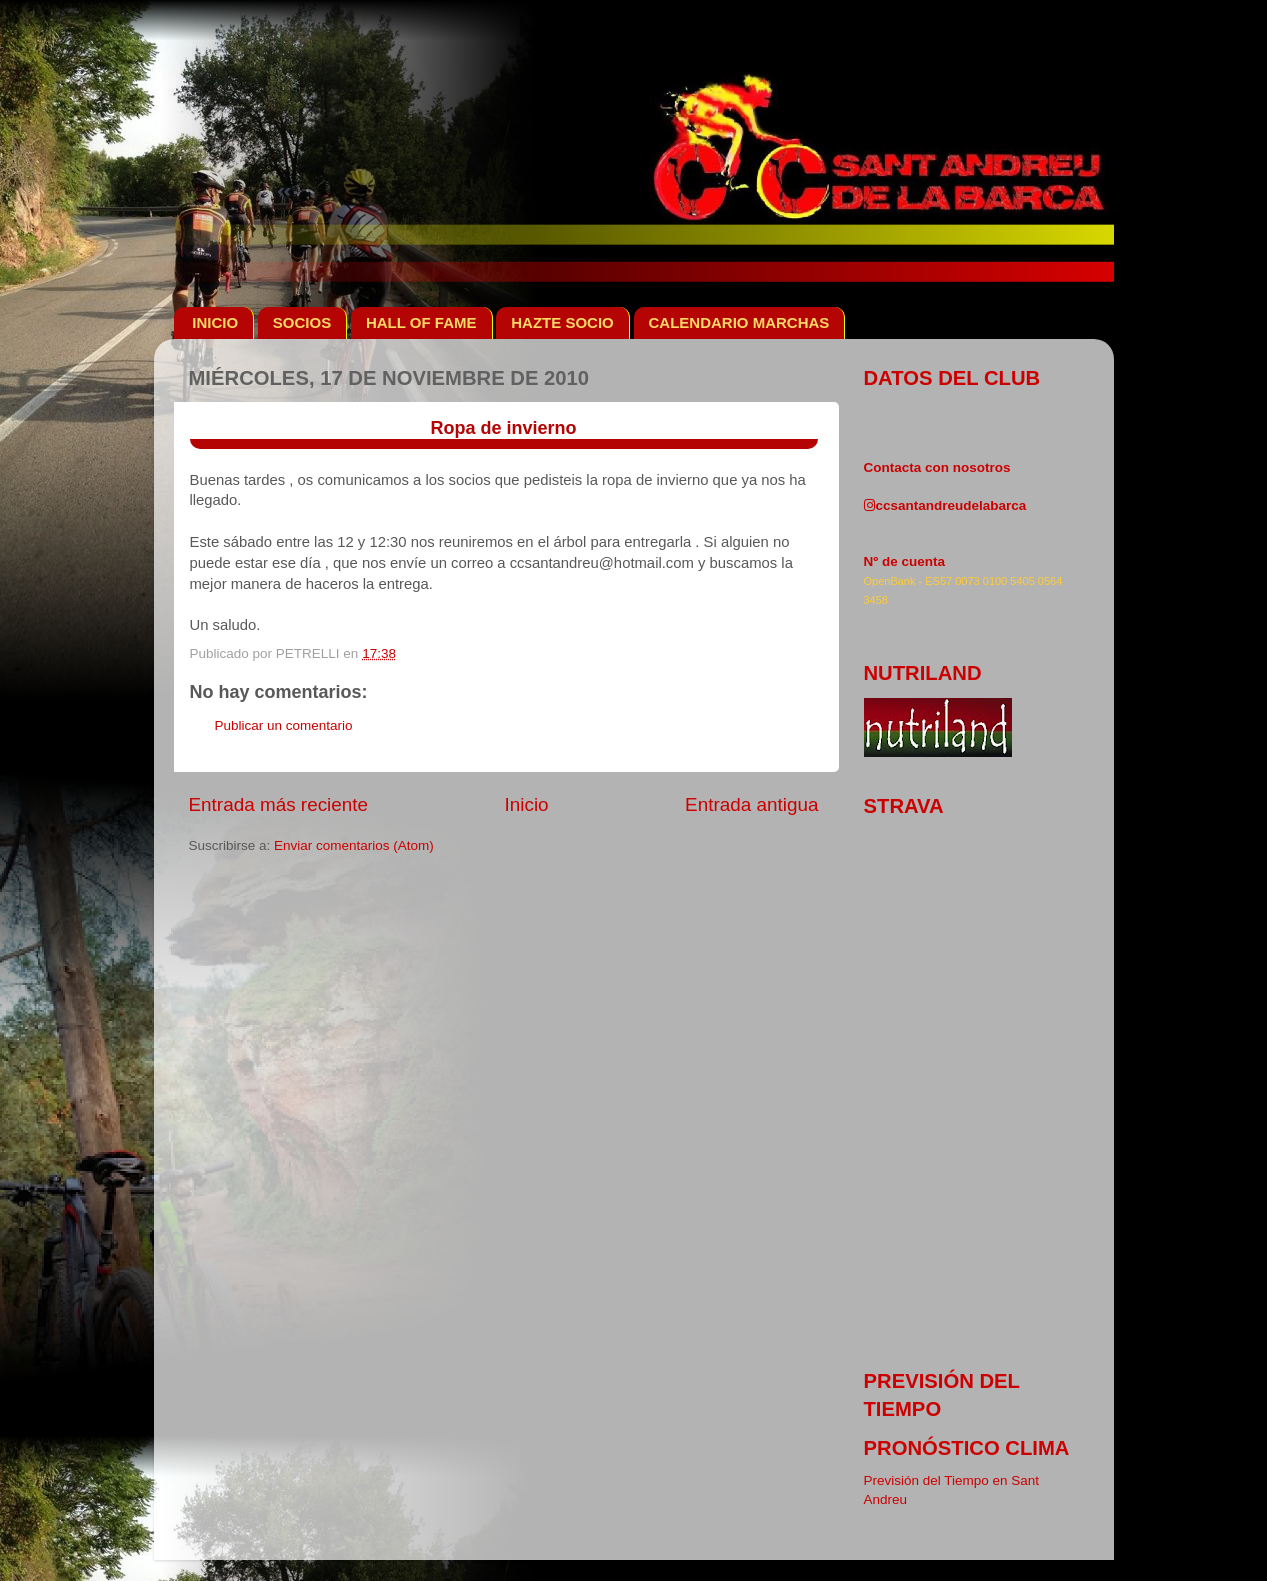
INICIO (215, 322)
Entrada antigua (751, 804)
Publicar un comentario (284, 725)
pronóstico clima (967, 1448)
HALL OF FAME (421, 322)
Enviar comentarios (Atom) (354, 845)
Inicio (527, 804)
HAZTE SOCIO (562, 322)
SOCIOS (302, 322)
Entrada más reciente (279, 804)
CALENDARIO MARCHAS (739, 322)
